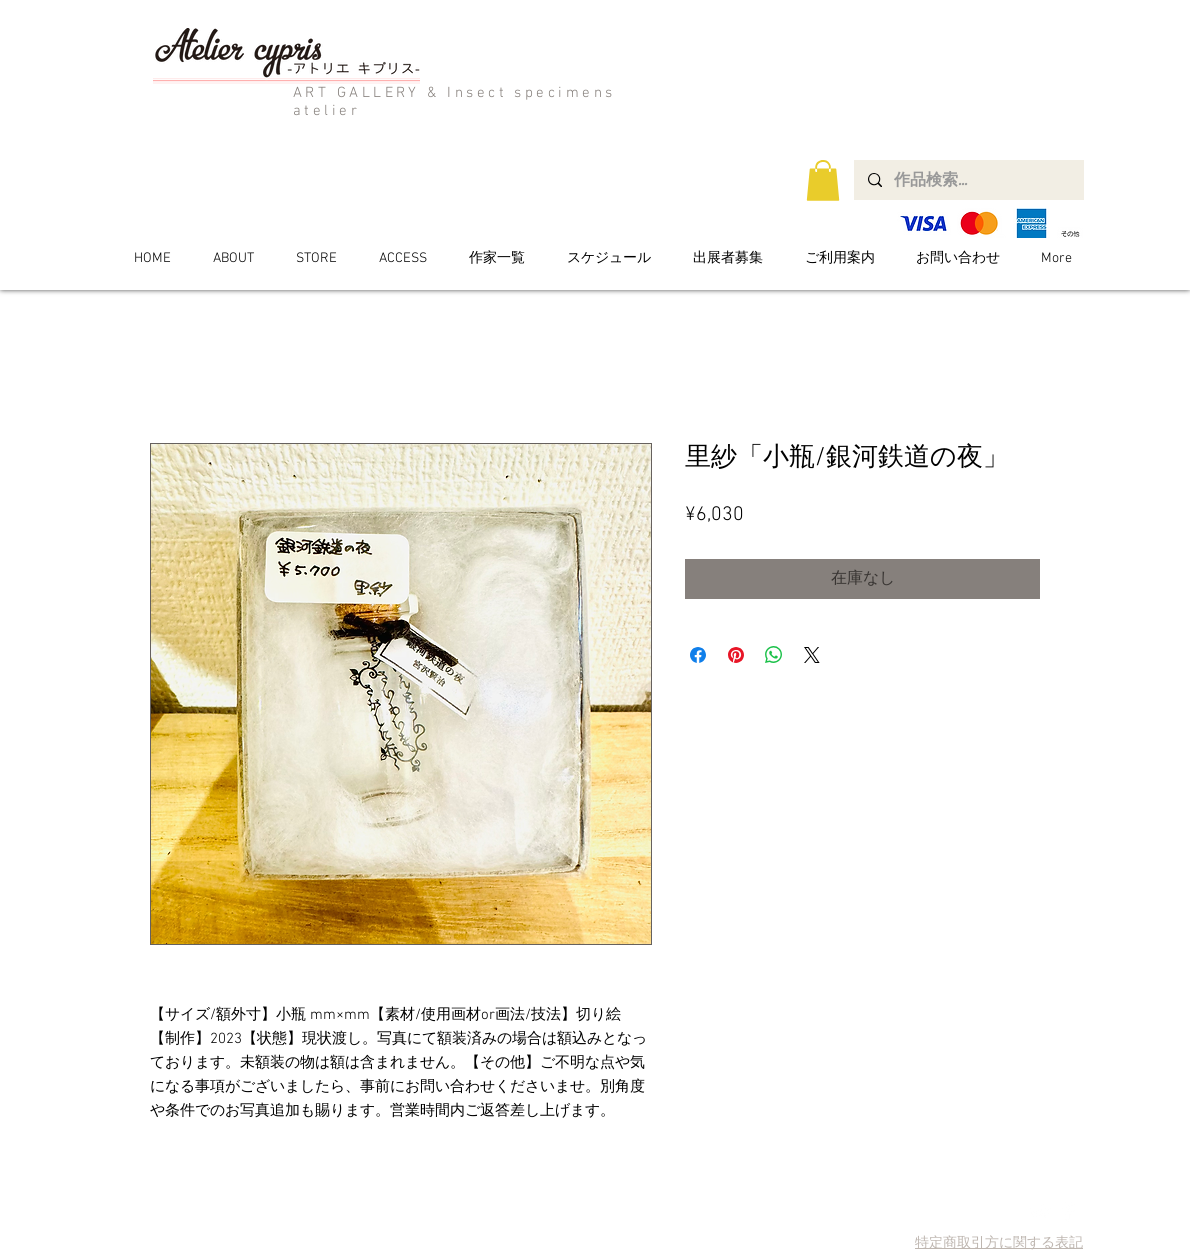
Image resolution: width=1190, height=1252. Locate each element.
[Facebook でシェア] (698, 655)
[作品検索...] (968, 180)
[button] (823, 180)
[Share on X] (812, 655)
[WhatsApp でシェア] (774, 655)
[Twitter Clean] (1040, 1211)
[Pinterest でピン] (736, 655)
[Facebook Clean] (1068, 1211)
